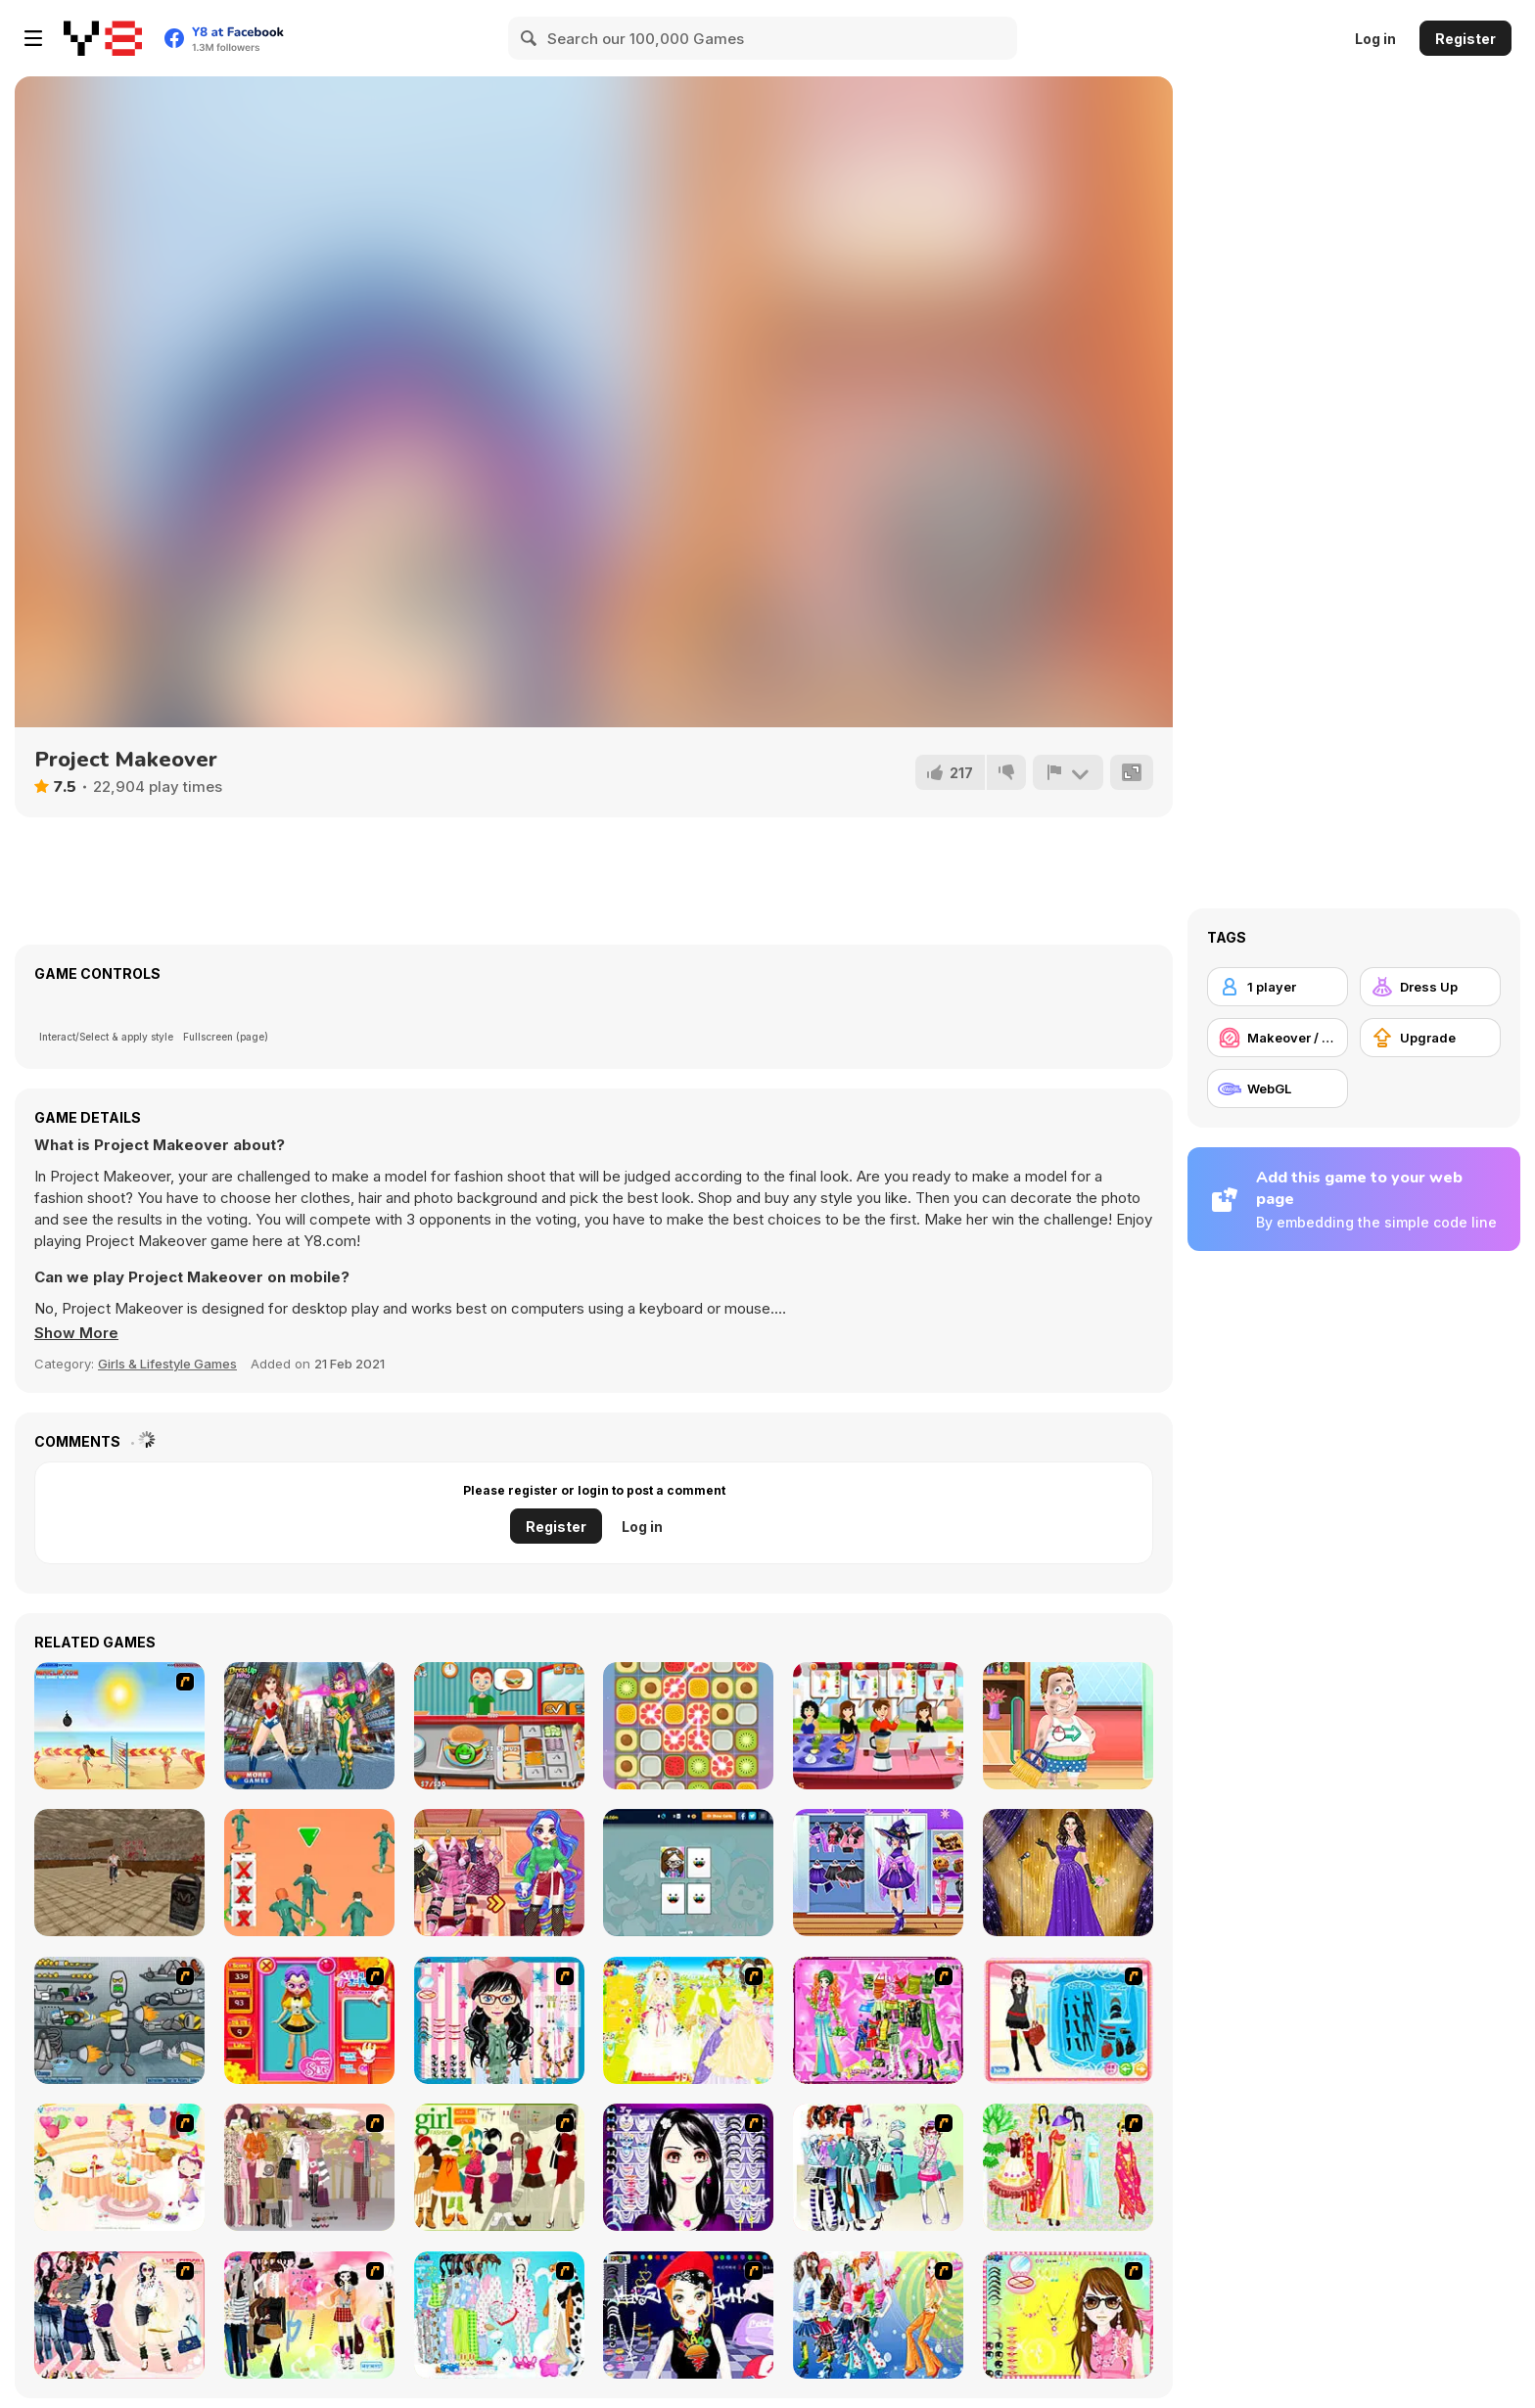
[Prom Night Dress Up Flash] (1068, 1872)
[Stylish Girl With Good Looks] (688, 2315)
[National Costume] (1068, 2167)
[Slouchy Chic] (309, 2315)
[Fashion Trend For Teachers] (309, 2167)
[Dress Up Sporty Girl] (119, 2315)
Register (1465, 38)
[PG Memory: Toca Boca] (688, 1872)
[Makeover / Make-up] (1277, 1037)
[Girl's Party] (119, 2167)
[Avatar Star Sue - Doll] (309, 2020)
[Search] (529, 38)
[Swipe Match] (688, 1725)
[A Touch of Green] (878, 2020)
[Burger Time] (499, 1725)
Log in (1375, 38)
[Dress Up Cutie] (499, 2020)
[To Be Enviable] (1068, 2315)
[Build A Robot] (119, 2020)
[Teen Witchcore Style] (878, 1872)
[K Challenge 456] (309, 1872)
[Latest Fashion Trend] (878, 2315)
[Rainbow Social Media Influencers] (499, 1872)
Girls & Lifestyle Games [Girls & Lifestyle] (167, 1363)
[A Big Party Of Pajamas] (499, 2315)
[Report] (1068, 772)
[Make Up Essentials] (688, 2167)
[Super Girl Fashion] (499, 2167)
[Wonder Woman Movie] (309, 1725)
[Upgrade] (1430, 1037)
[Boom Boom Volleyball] (119, 1725)
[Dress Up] (1430, 986)
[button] (76, 1333)
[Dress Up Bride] (688, 2020)
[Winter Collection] (878, 2167)
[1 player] (1277, 986)
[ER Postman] (1068, 1725)
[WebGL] (1277, 1088)
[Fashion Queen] (1068, 2020)
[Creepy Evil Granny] (119, 1872)
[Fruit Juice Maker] (878, 1725)
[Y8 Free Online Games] (103, 38)
